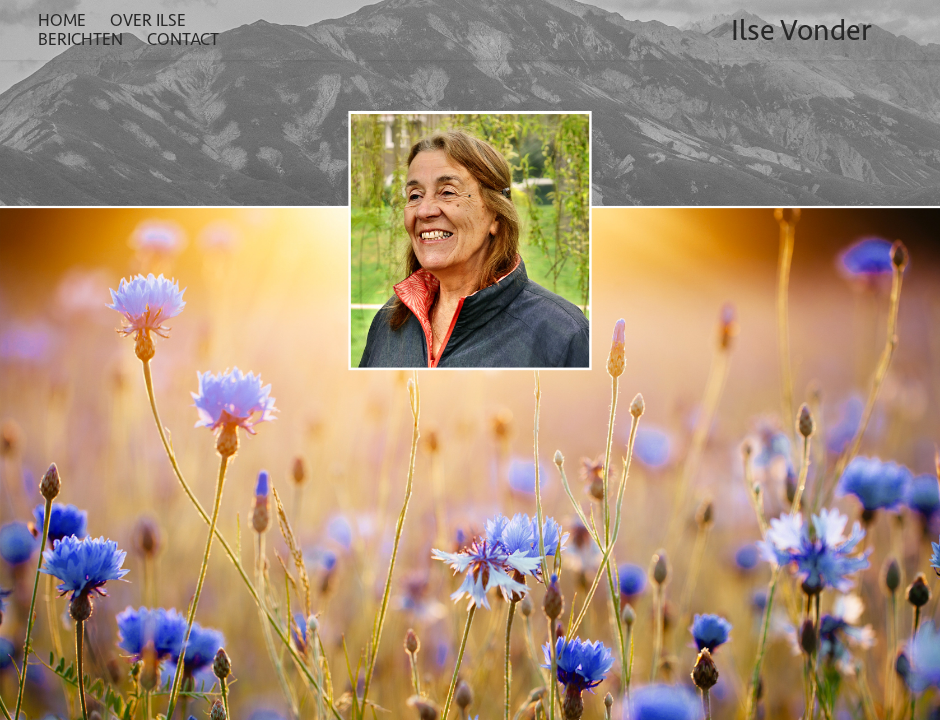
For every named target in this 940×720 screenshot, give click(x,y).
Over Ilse (148, 20)
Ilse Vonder (801, 30)
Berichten (80, 39)
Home (62, 20)
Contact (183, 39)
